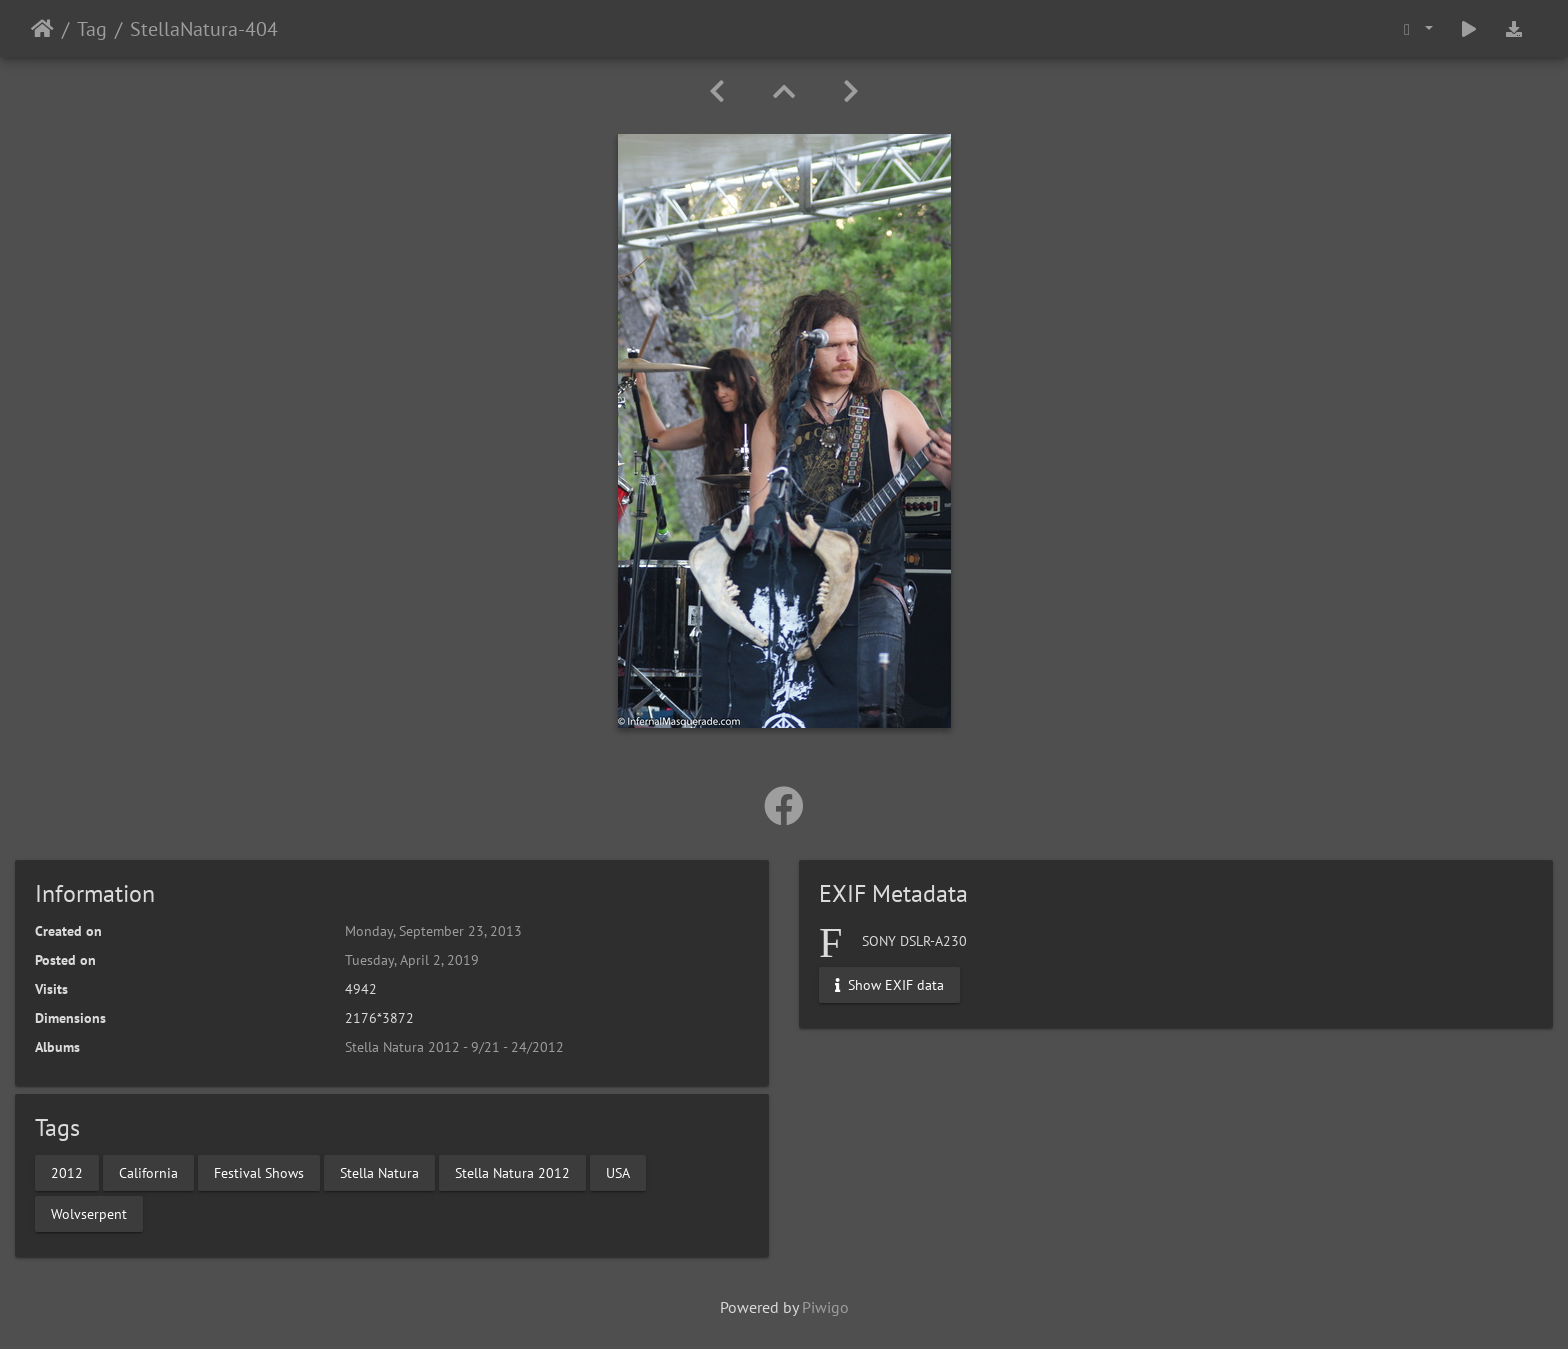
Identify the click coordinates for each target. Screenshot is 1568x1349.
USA (618, 1172)
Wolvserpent (89, 1213)
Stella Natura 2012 (512, 1172)
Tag (92, 29)
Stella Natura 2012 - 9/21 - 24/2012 (454, 1047)
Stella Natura (379, 1172)
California (148, 1172)
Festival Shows (259, 1172)
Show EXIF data (889, 985)
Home (42, 29)
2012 (67, 1172)
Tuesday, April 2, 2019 (412, 960)
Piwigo (825, 1307)
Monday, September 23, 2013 (433, 931)
